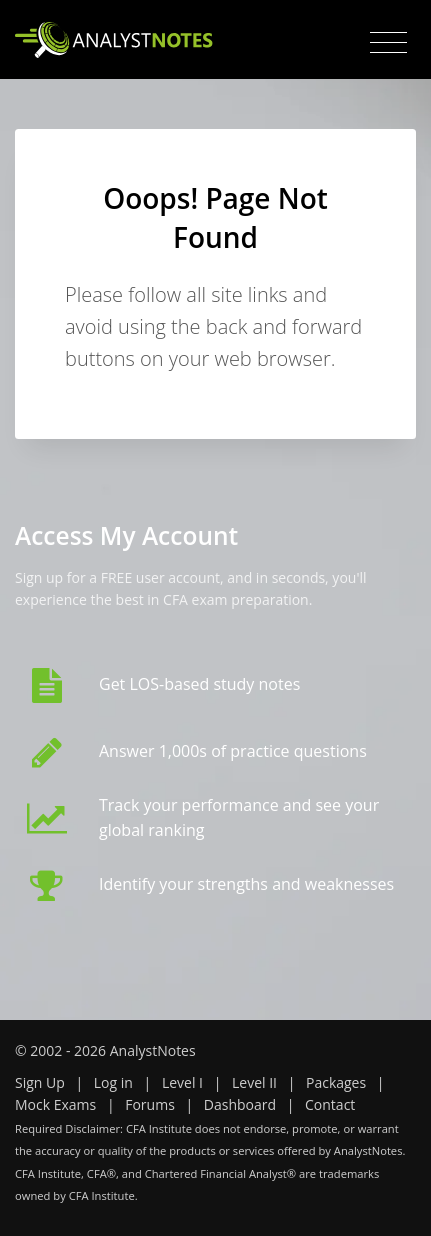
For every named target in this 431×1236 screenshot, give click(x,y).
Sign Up (40, 1082)
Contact (330, 1104)
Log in (113, 1082)
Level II (254, 1082)
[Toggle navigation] (388, 43)
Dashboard (240, 1104)
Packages (336, 1082)
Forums (150, 1104)
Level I (182, 1082)
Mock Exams (55, 1104)
